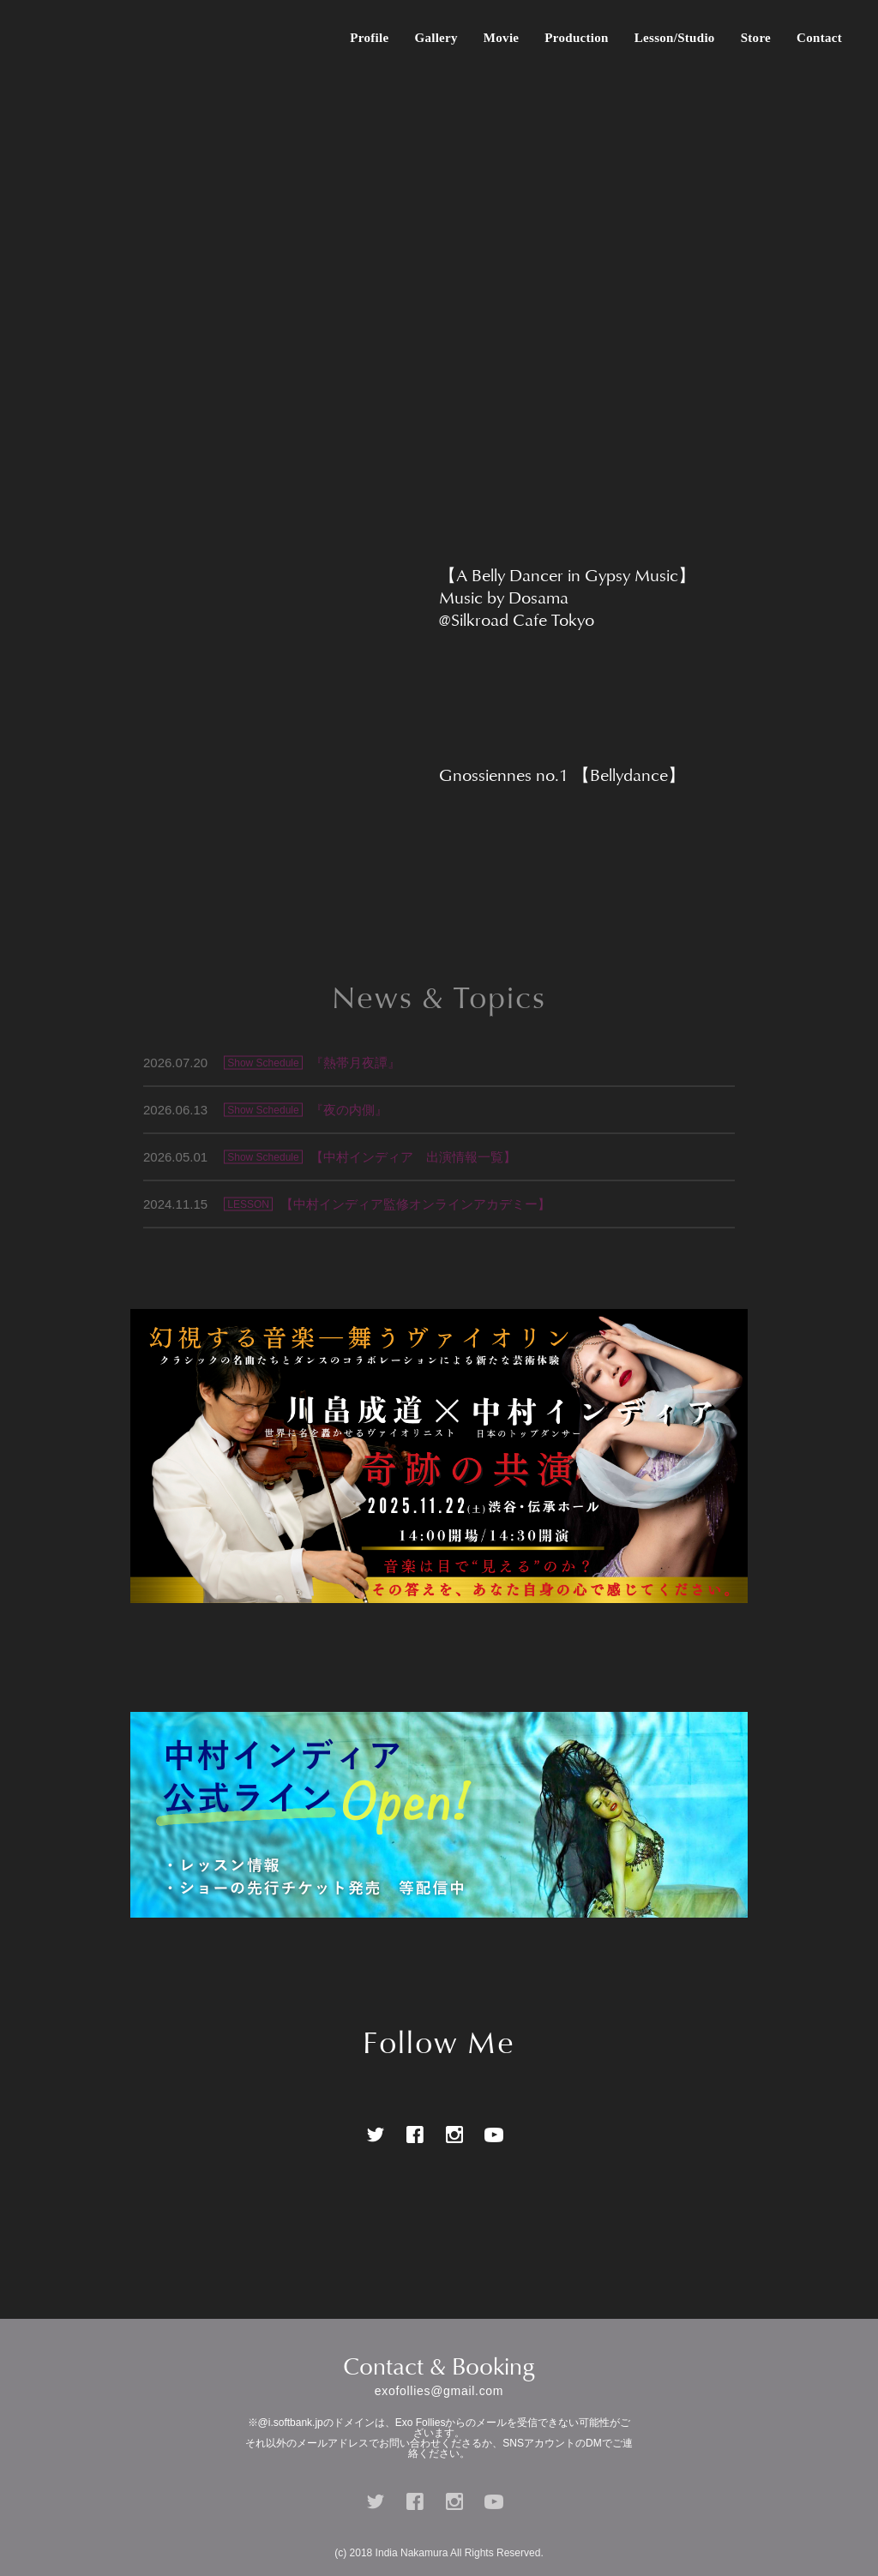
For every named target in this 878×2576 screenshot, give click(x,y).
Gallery (435, 38)
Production (576, 38)
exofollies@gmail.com (439, 2391)
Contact (819, 38)
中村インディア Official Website (60, 38)
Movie (501, 38)
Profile (369, 38)
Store (756, 38)
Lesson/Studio (674, 38)
